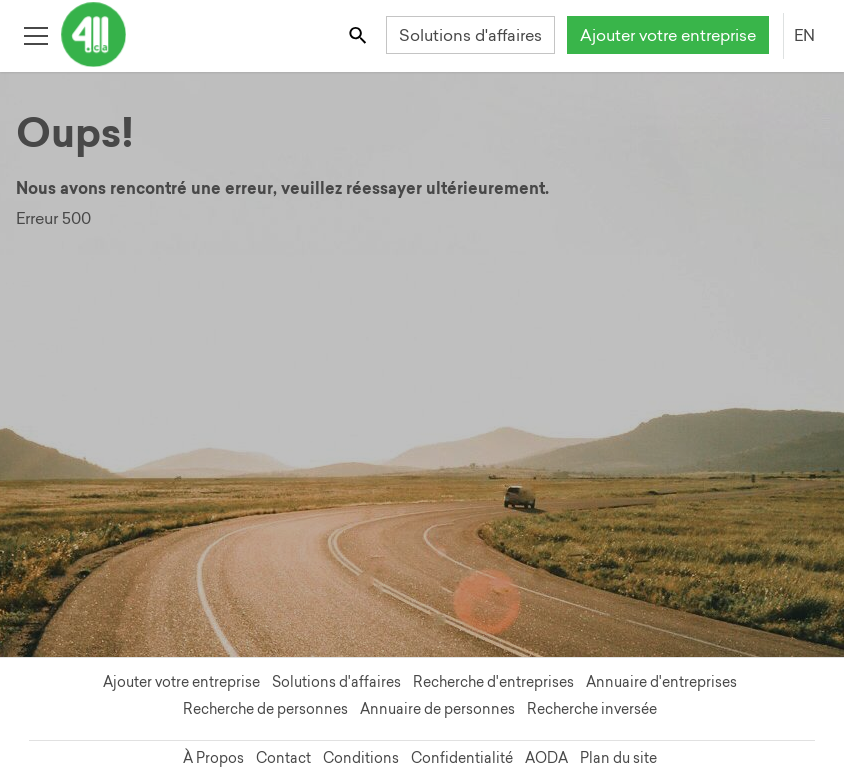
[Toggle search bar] (359, 34)
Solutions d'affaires (470, 35)
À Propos (213, 758)
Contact (283, 758)
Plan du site (618, 758)
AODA (546, 758)
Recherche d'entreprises (493, 682)
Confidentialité (462, 758)
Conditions (361, 758)
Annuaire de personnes (437, 709)
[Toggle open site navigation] (35, 34)
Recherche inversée (592, 709)
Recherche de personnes (265, 709)
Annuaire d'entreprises (661, 682)
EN (804, 35)
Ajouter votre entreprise (668, 35)
